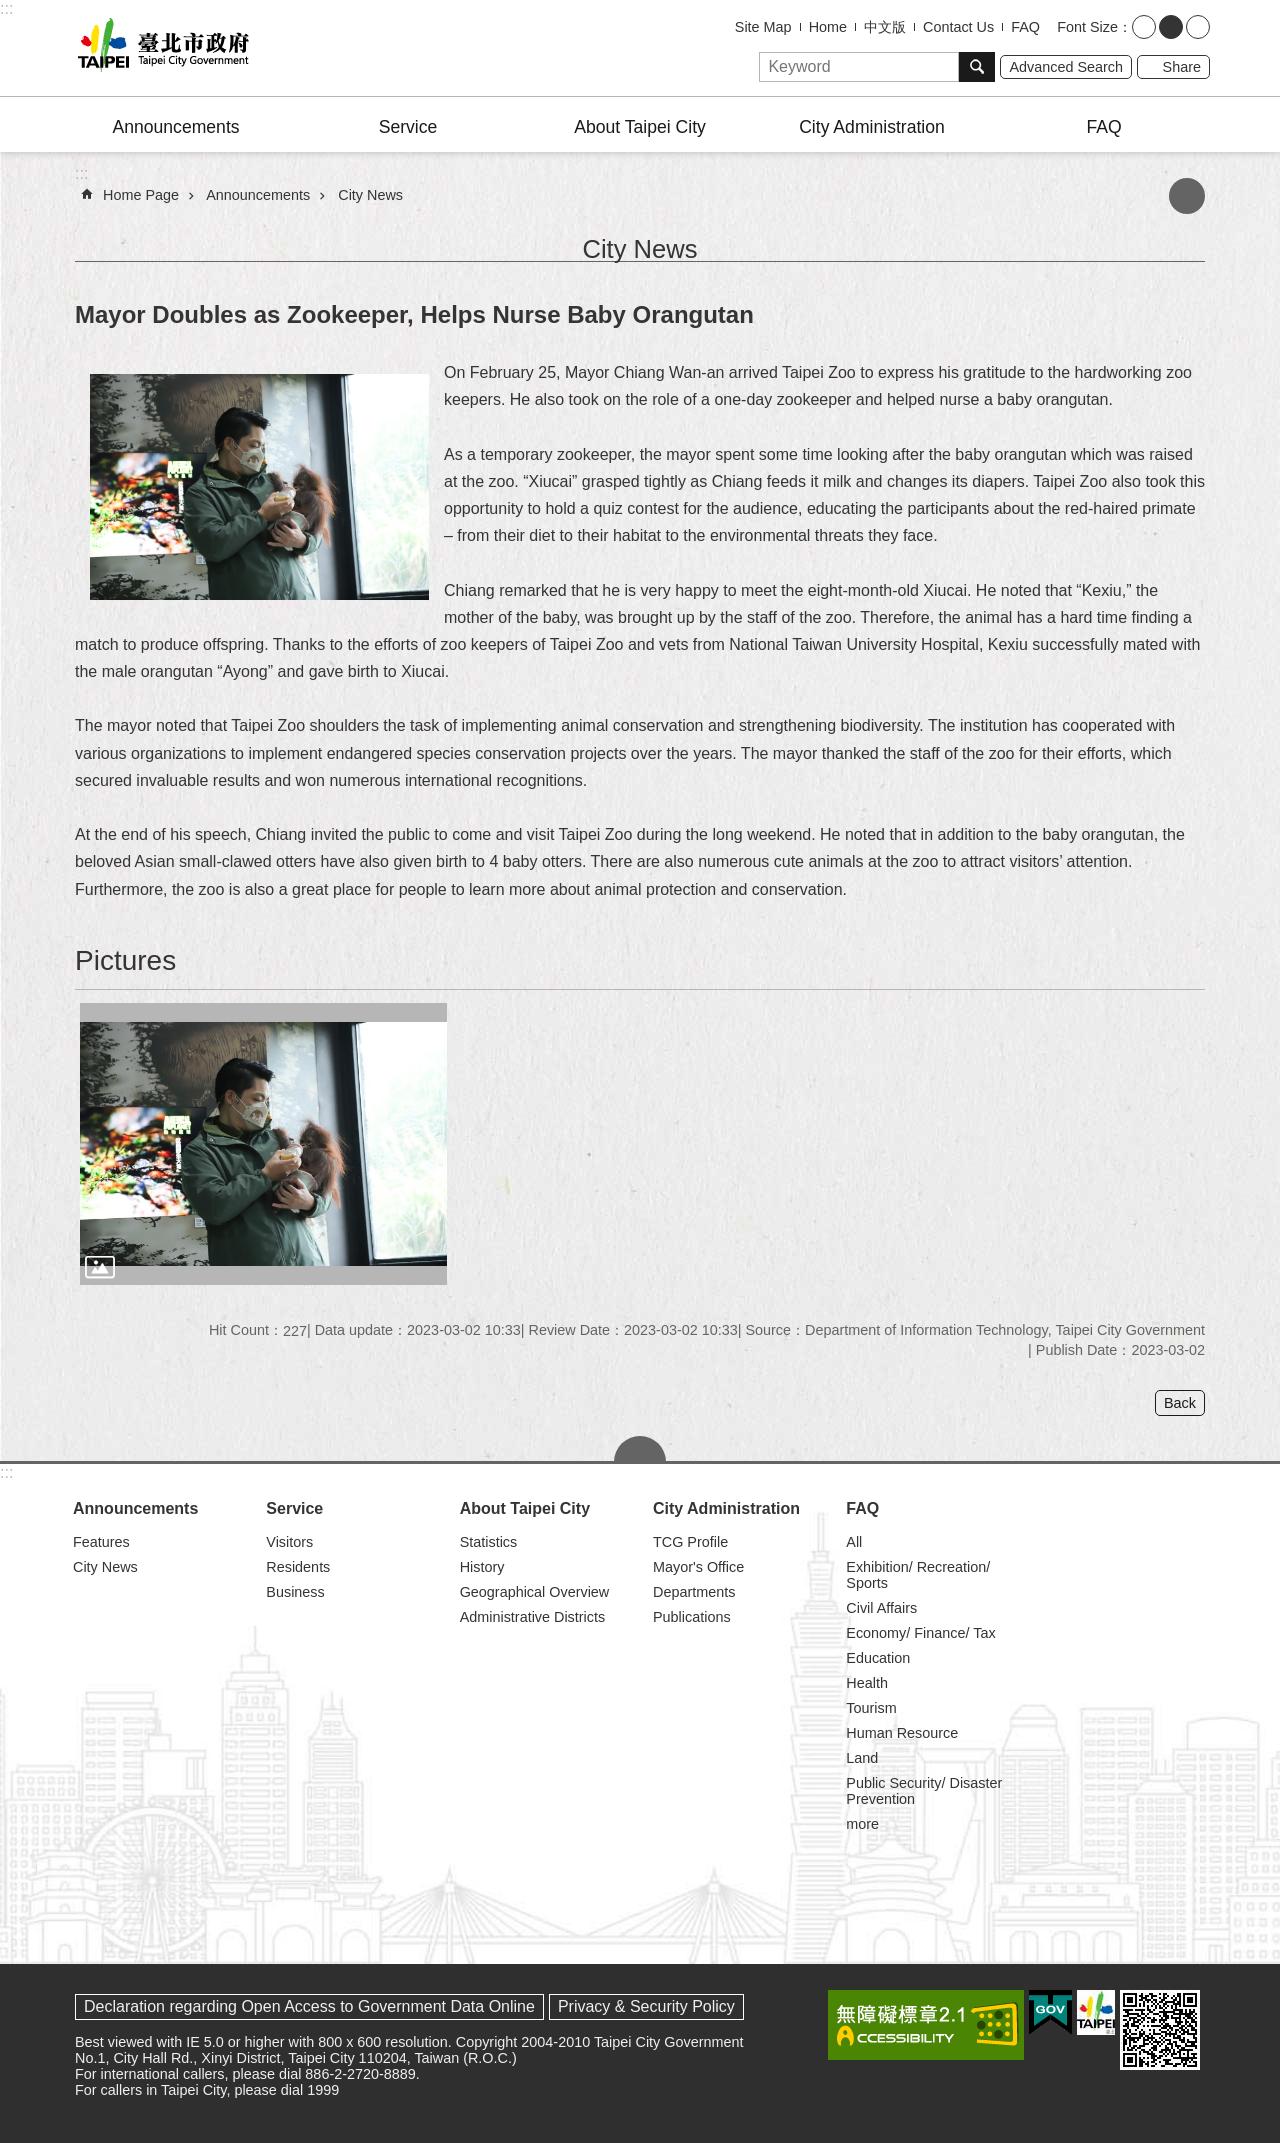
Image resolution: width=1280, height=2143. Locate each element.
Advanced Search (1066, 67)
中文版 (885, 27)
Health (867, 1683)
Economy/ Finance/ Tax (920, 1633)
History (482, 1567)
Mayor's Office (698, 1567)
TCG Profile (690, 1542)
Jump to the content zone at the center (10, 10)
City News (370, 195)
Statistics (489, 1542)
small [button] (1144, 27)
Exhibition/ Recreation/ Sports (918, 1575)
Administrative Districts (533, 1617)
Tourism (871, 1708)
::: (6, 8)
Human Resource (902, 1733)
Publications (692, 1617)
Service (408, 127)
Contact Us (958, 27)
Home (828, 27)
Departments (694, 1592)
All (854, 1542)
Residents (298, 1567)
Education (878, 1658)
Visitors (289, 1542)
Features (101, 1542)
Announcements (175, 127)
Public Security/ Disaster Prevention (924, 1791)
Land (862, 1758)
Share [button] (1182, 67)
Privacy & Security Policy (646, 2006)
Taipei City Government (160, 48)
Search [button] (977, 67)
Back (1180, 1403)
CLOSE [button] (640, 1449)
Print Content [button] (1187, 196)
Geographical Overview (535, 1592)
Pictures (125, 960)
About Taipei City (640, 127)
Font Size (1087, 27)
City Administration (872, 127)
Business (295, 1592)
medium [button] (1171, 27)
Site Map (763, 27)
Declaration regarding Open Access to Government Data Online (309, 2006)
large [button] (1198, 27)
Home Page (141, 195)
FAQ (1025, 27)
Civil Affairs (881, 1608)
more (862, 1824)
